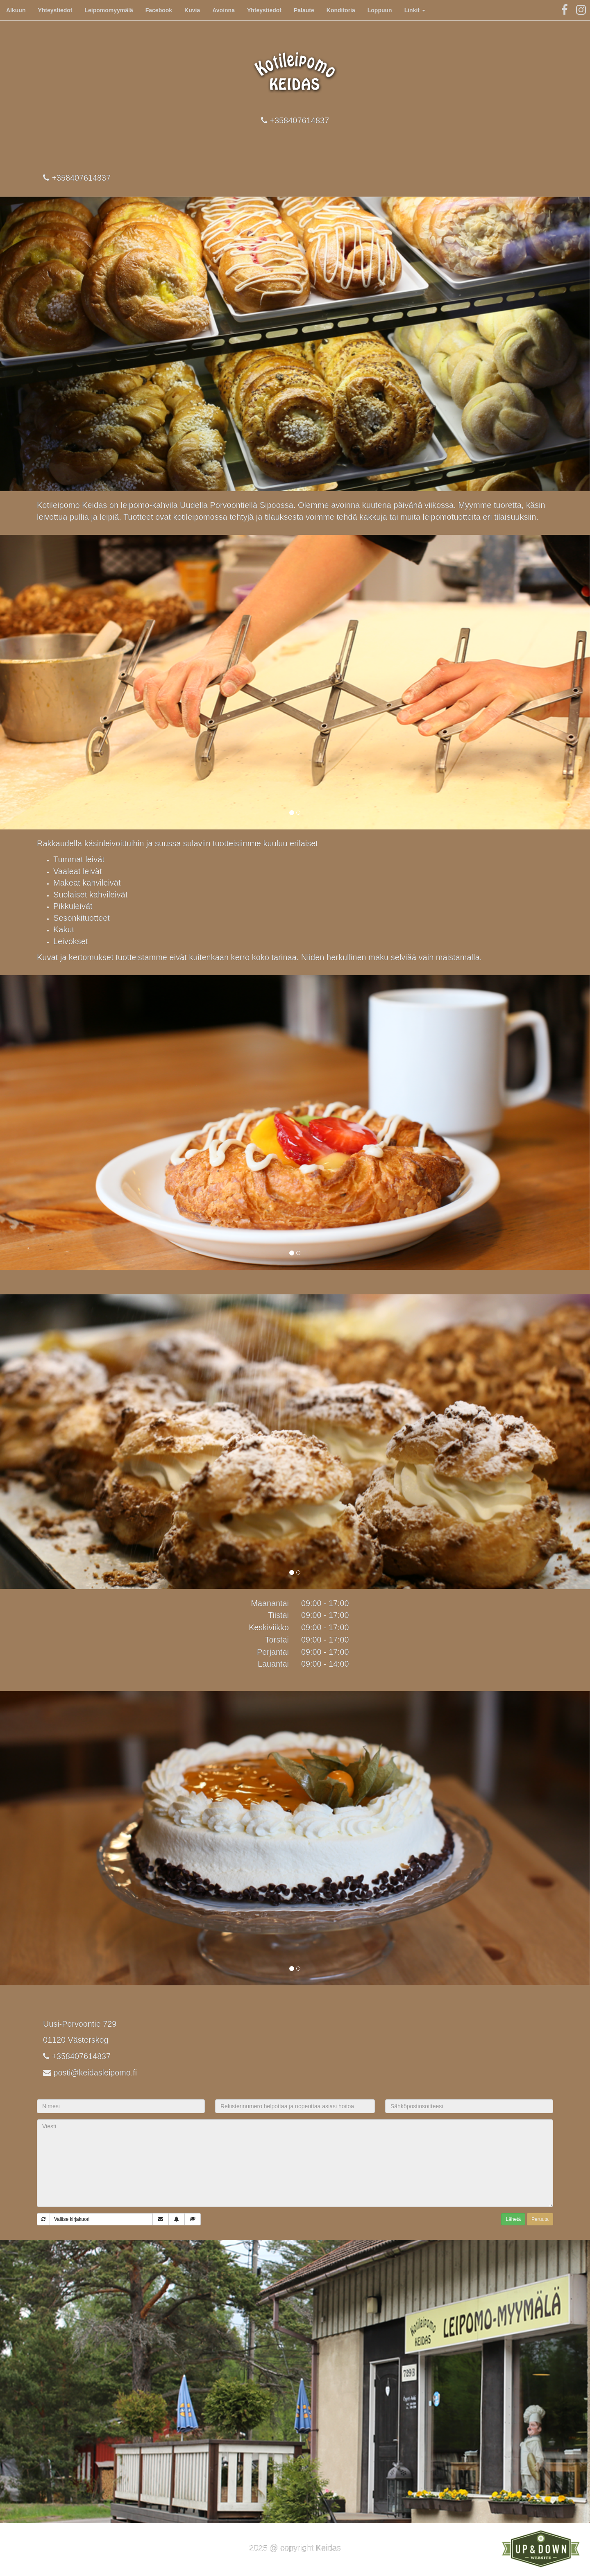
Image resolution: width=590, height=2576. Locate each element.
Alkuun (15, 10)
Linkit (414, 10)
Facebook (158, 10)
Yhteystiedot (55, 10)
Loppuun (380, 10)
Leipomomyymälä (108, 10)
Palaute (304, 10)
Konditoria (341, 10)
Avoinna (223, 10)
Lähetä (513, 2219)
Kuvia (192, 10)
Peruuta (540, 2219)
